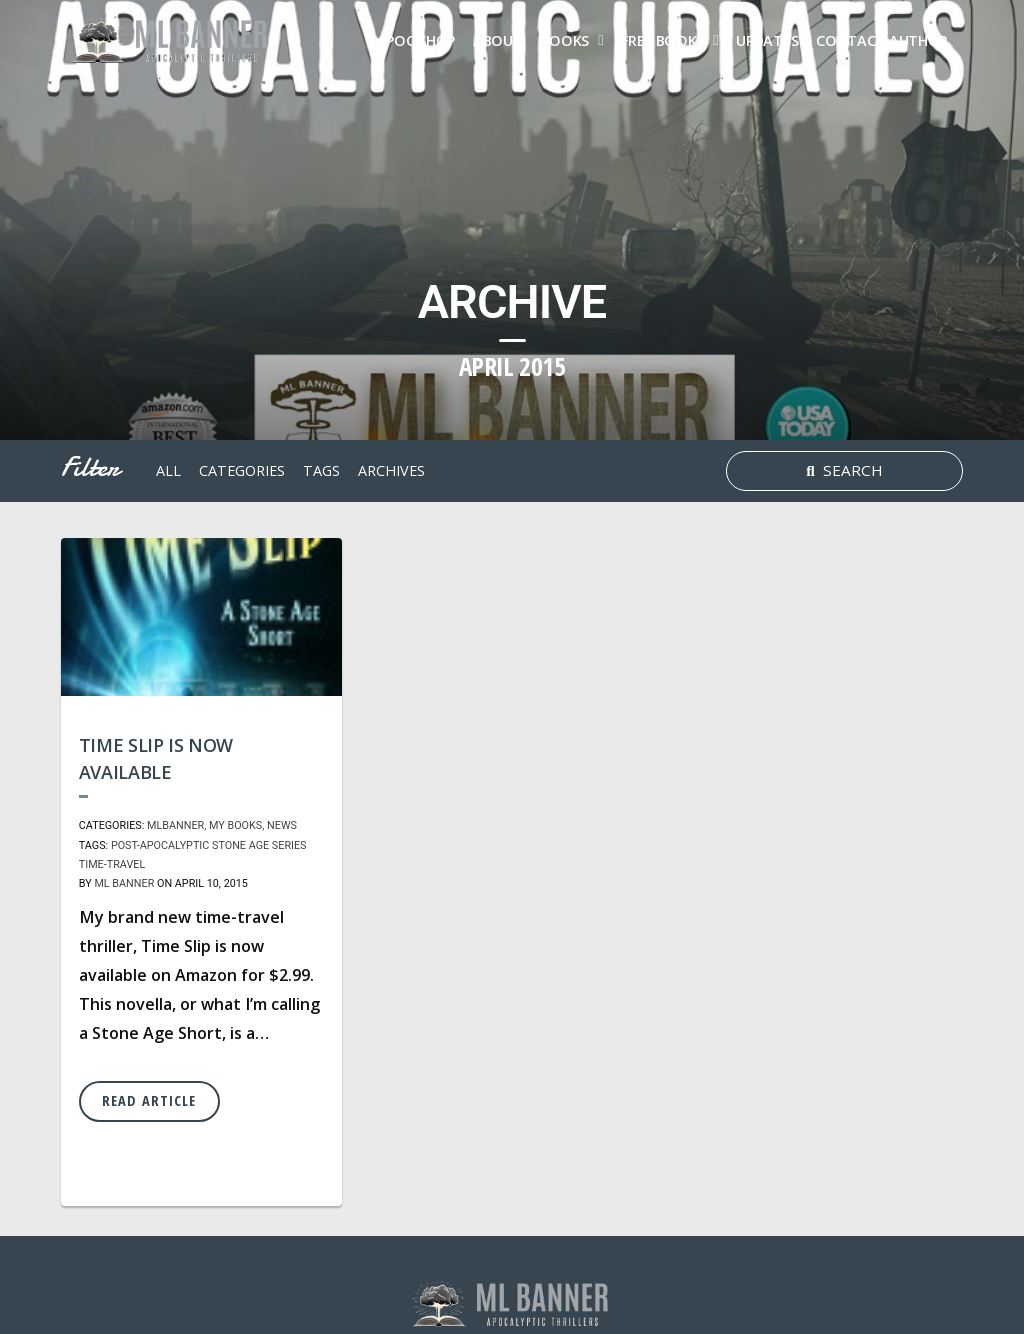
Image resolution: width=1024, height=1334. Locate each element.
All (168, 470)
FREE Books (662, 40)
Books (565, 40)
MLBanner (175, 825)
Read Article (149, 1100)
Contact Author (882, 40)
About (498, 40)
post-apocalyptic (160, 845)
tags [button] (321, 470)
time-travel (112, 864)
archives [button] (391, 470)
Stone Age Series (259, 845)
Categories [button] (242, 470)
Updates (767, 40)
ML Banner (124, 883)
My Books (235, 825)
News (282, 825)
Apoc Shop (416, 40)
